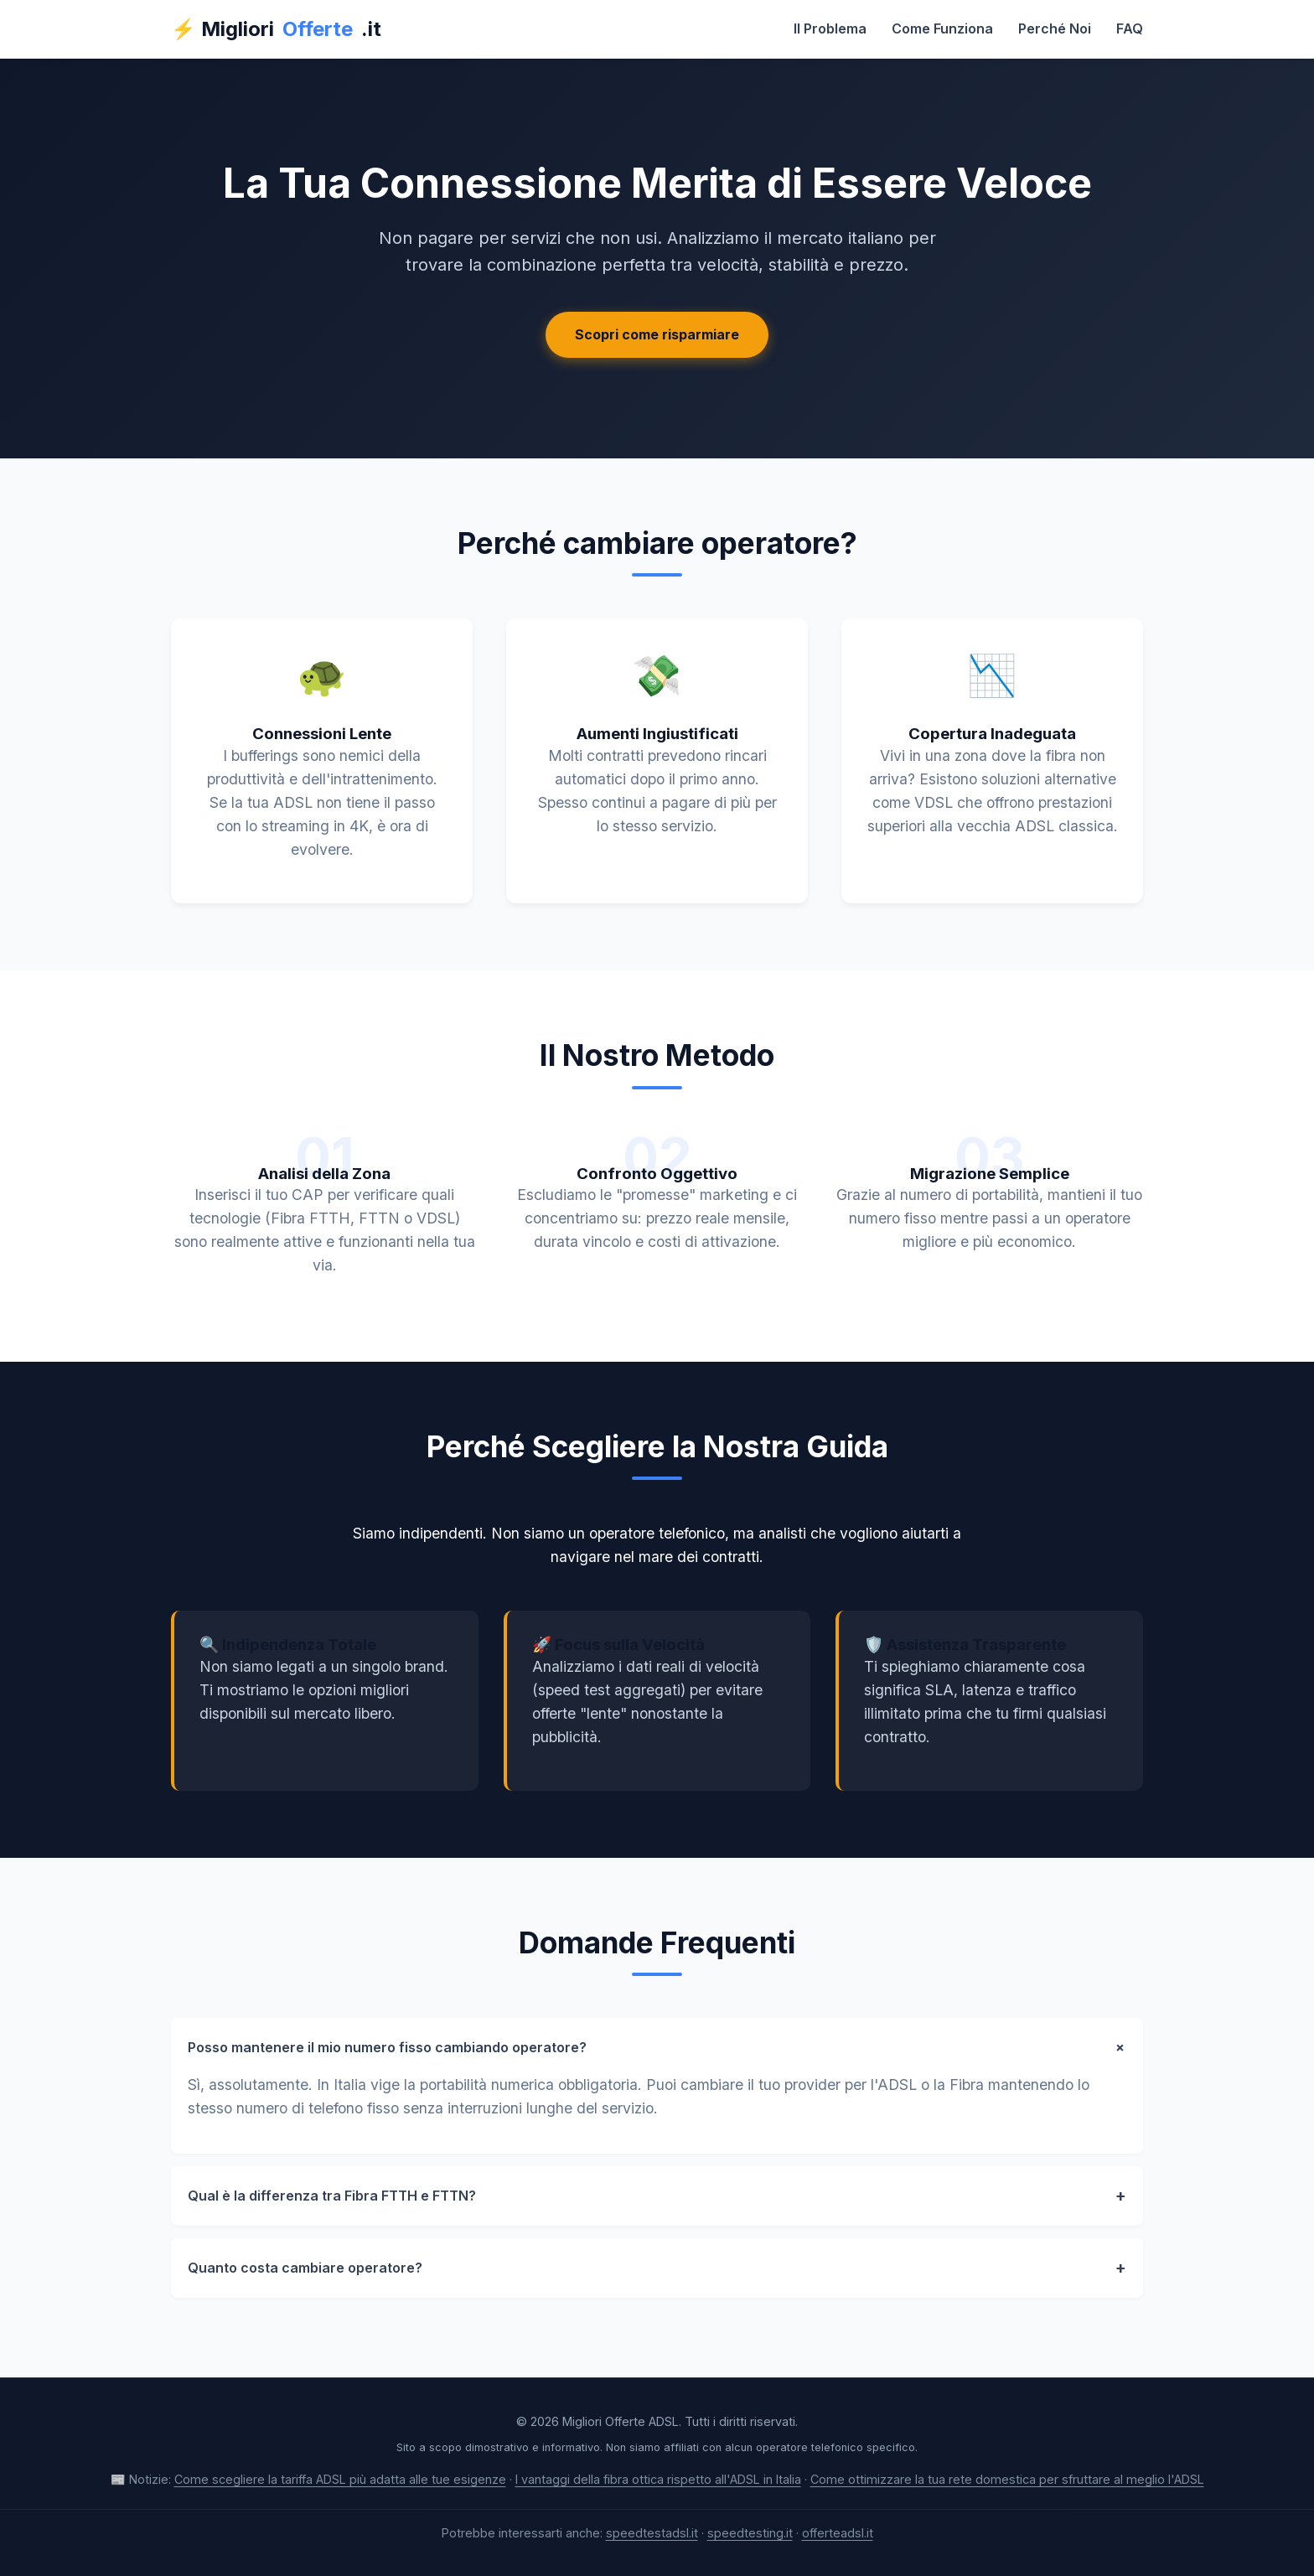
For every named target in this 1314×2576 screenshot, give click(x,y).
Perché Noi (1054, 28)
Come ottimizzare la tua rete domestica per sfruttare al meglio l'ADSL (1007, 2479)
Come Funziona (942, 28)
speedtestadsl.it (652, 2533)
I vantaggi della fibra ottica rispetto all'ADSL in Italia (658, 2479)
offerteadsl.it (837, 2533)
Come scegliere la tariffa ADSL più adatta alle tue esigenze (340, 2479)
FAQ (1129, 28)
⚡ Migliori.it (276, 29)
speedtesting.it (750, 2533)
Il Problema (830, 28)
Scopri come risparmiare (657, 334)
